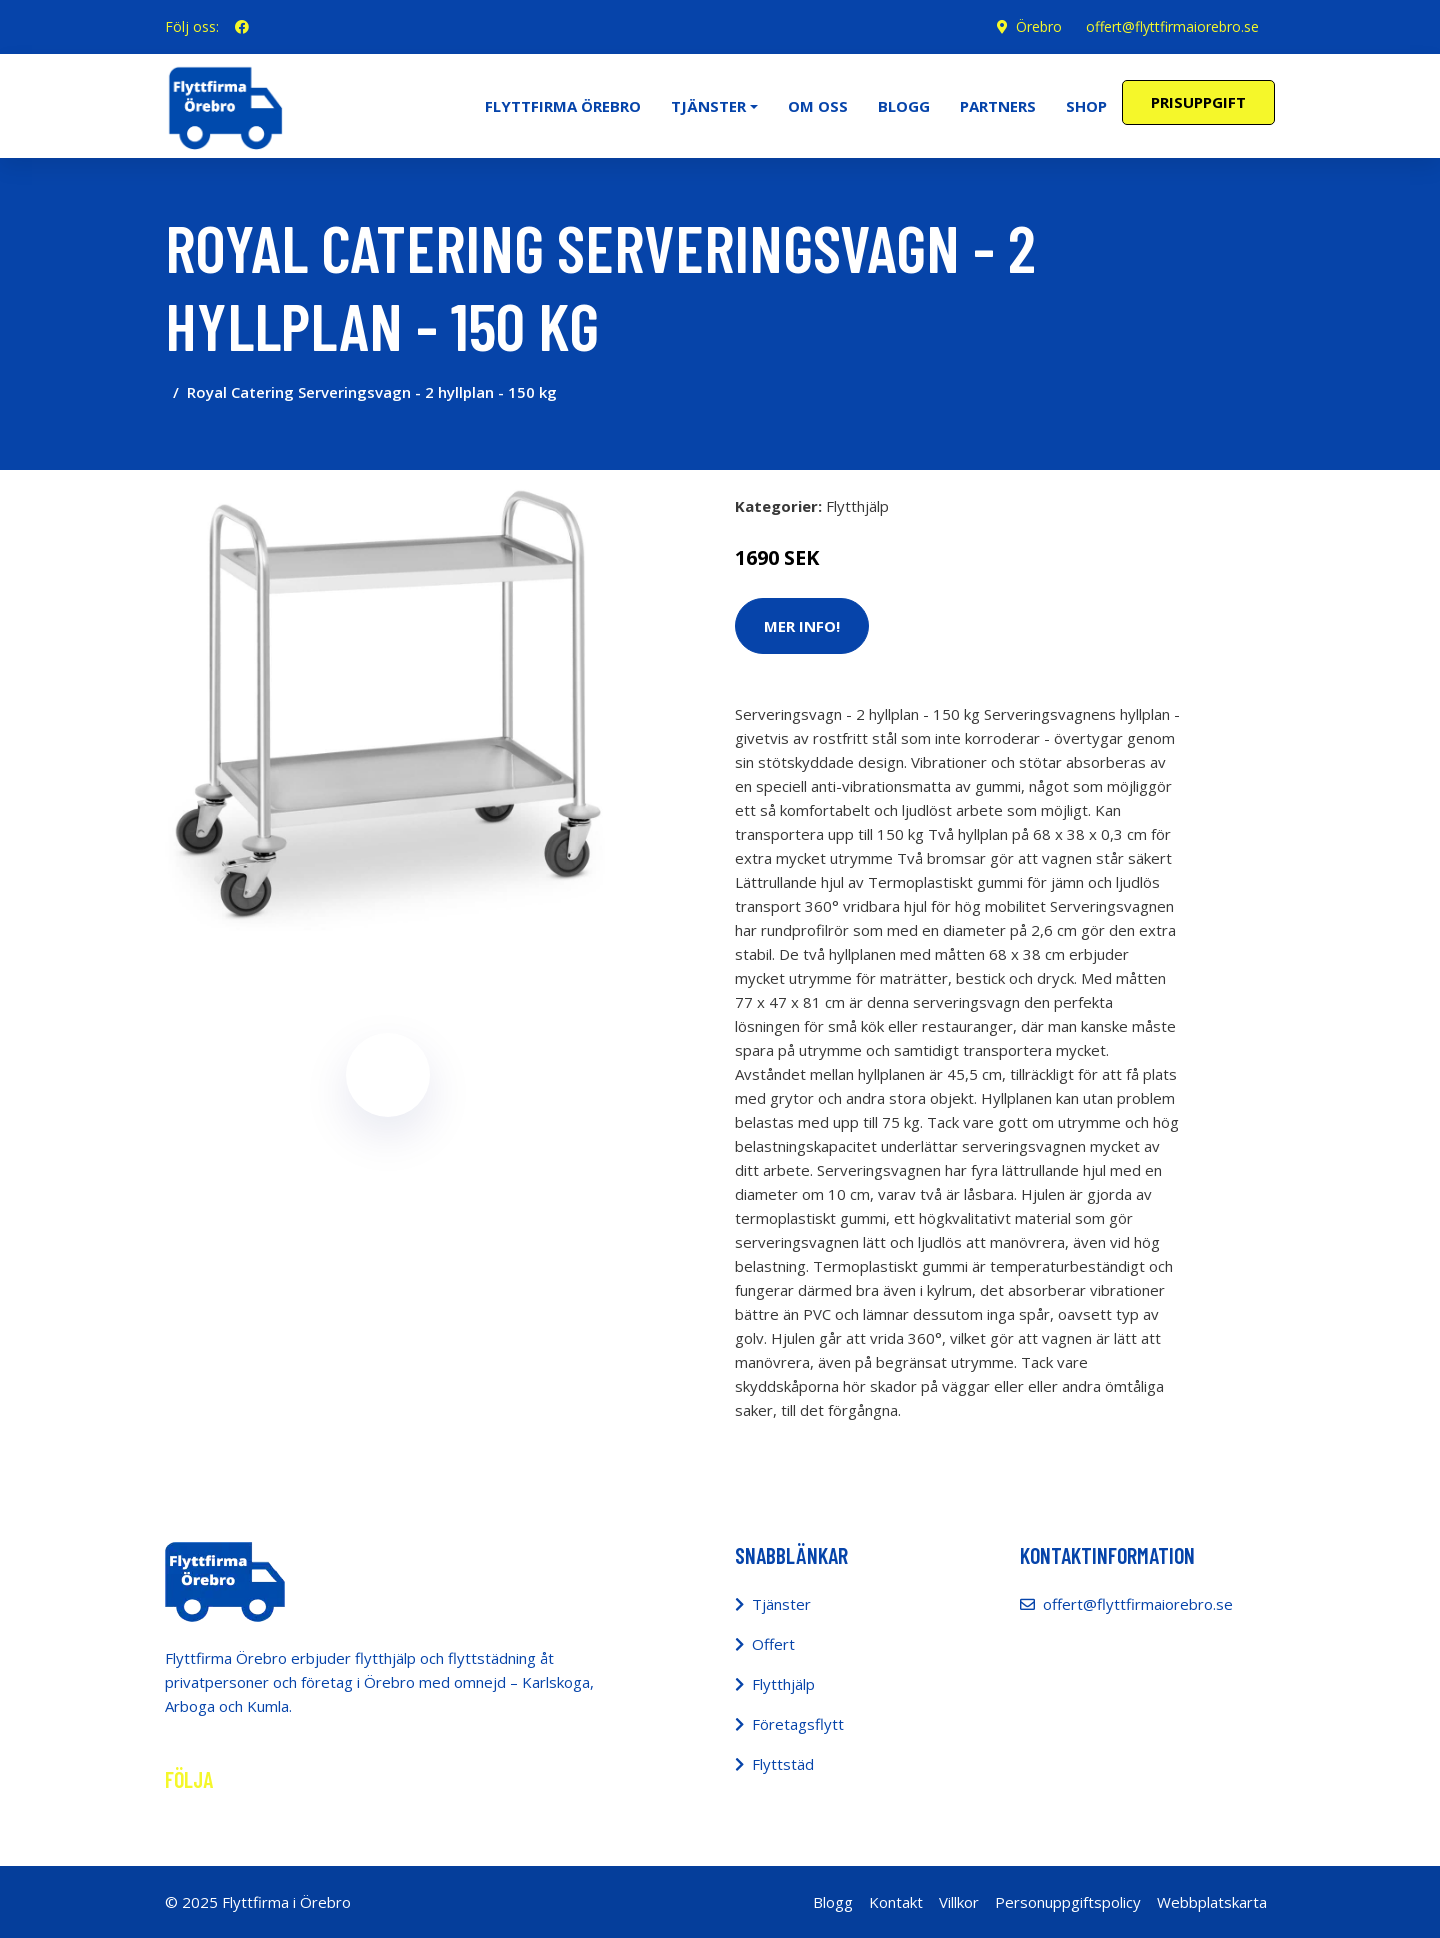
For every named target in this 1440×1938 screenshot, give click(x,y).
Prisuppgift (1198, 102)
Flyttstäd (783, 1764)
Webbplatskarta (1212, 1902)
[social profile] (242, 27)
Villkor (959, 1902)
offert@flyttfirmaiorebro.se (1172, 26)
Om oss (818, 106)
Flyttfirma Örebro (563, 106)
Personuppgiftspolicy (1068, 1902)
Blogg (904, 106)
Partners (998, 106)
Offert (773, 1644)
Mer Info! (802, 626)
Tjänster (781, 1604)
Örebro (1039, 26)
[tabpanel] (387, 708)
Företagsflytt (798, 1724)
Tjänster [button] (708, 106)
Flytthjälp (857, 506)
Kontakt (896, 1902)
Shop (1086, 106)
